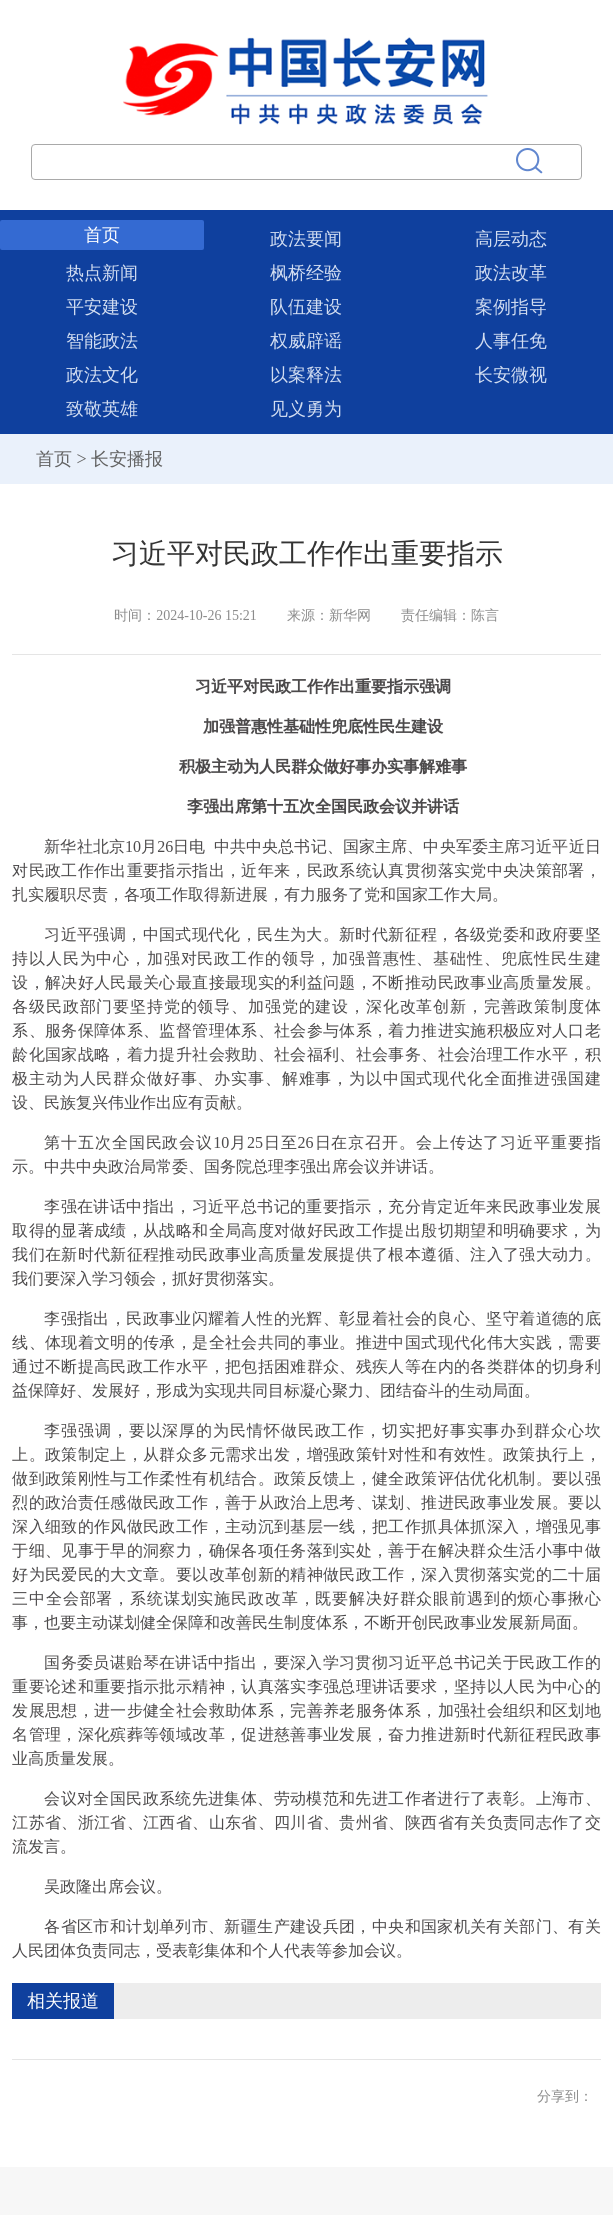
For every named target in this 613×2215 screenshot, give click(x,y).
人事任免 (511, 341)
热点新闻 (102, 273)
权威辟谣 (306, 341)
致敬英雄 (102, 409)
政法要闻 (306, 239)
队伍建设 (306, 307)
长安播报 (127, 459)
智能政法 (102, 341)
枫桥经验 (306, 273)
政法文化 (102, 375)
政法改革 (511, 273)
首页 (102, 235)
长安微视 (511, 375)
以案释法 (306, 375)
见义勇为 (306, 409)
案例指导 (511, 307)
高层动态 (511, 239)
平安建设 (102, 307)
